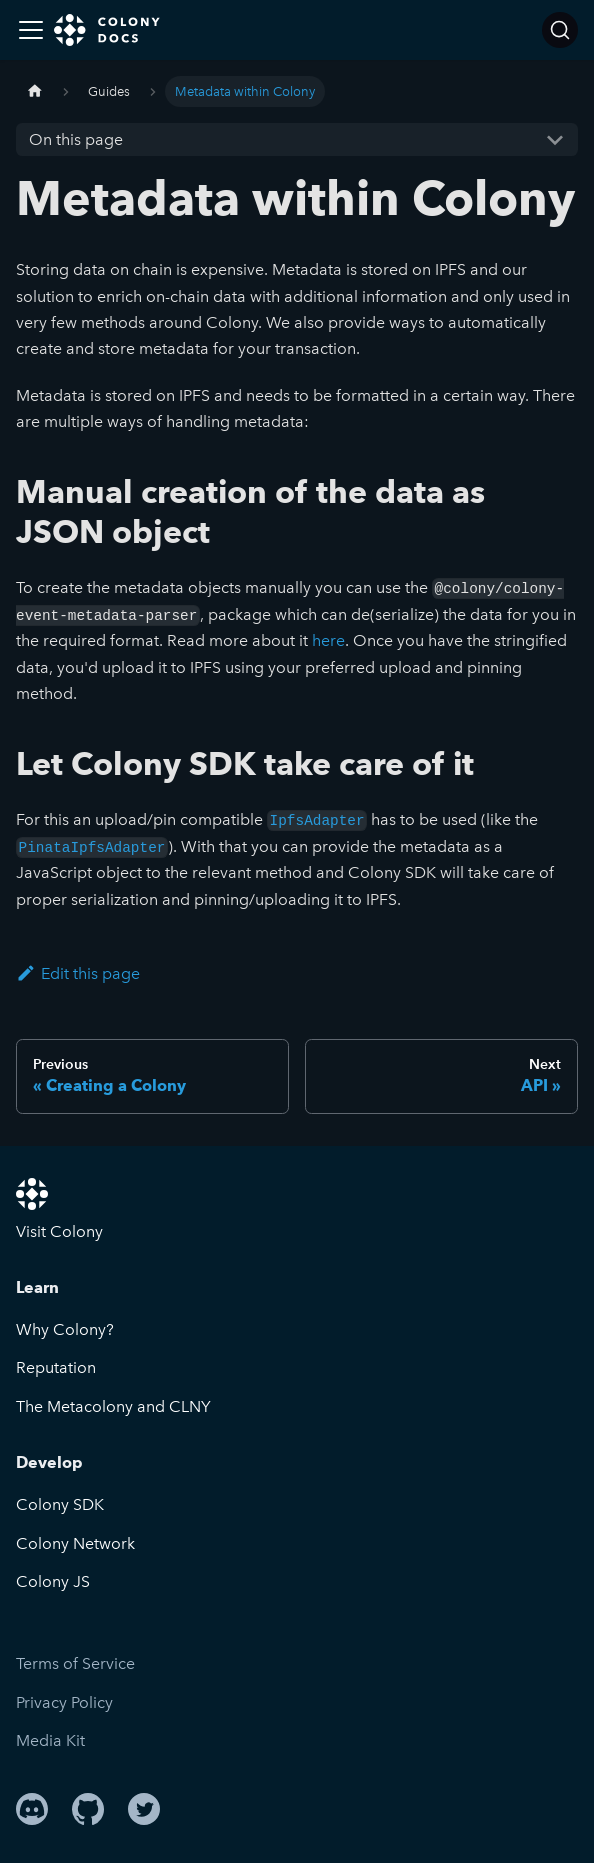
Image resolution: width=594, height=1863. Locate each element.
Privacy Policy (64, 1702)
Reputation (56, 1367)
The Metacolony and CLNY (113, 1406)
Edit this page (78, 973)
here (328, 640)
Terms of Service (75, 1663)
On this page (76, 139)
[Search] (560, 30)
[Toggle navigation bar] (31, 30)
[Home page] (35, 91)
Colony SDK (60, 1504)
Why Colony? (65, 1329)
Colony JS (53, 1581)
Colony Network (75, 1543)
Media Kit (50, 1740)
